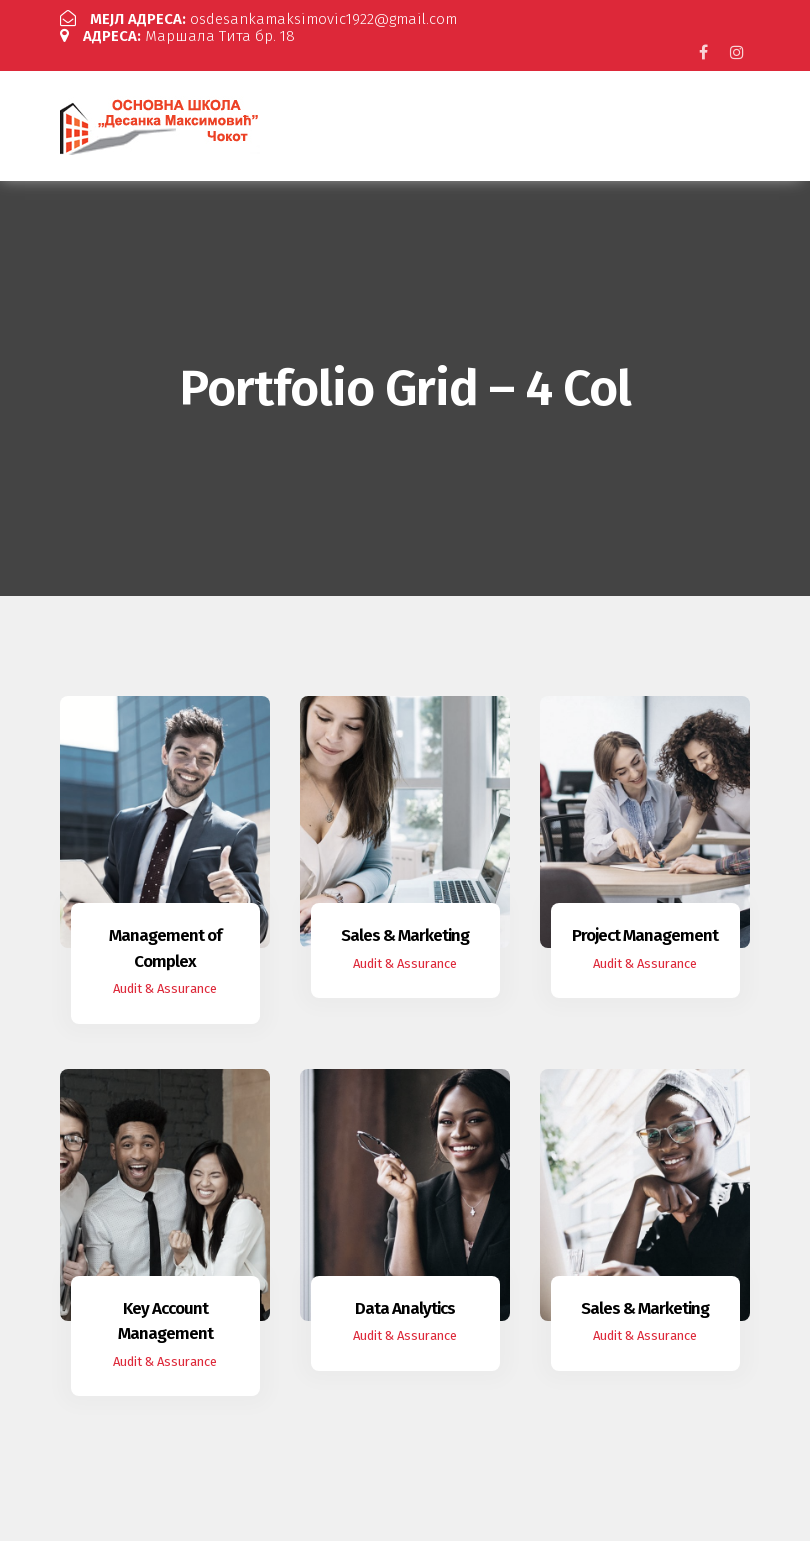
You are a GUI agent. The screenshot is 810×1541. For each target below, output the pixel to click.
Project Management (645, 935)
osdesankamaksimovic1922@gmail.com (258, 19)
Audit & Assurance (165, 988)
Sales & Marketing (405, 935)
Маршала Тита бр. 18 (177, 36)
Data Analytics (405, 1308)
